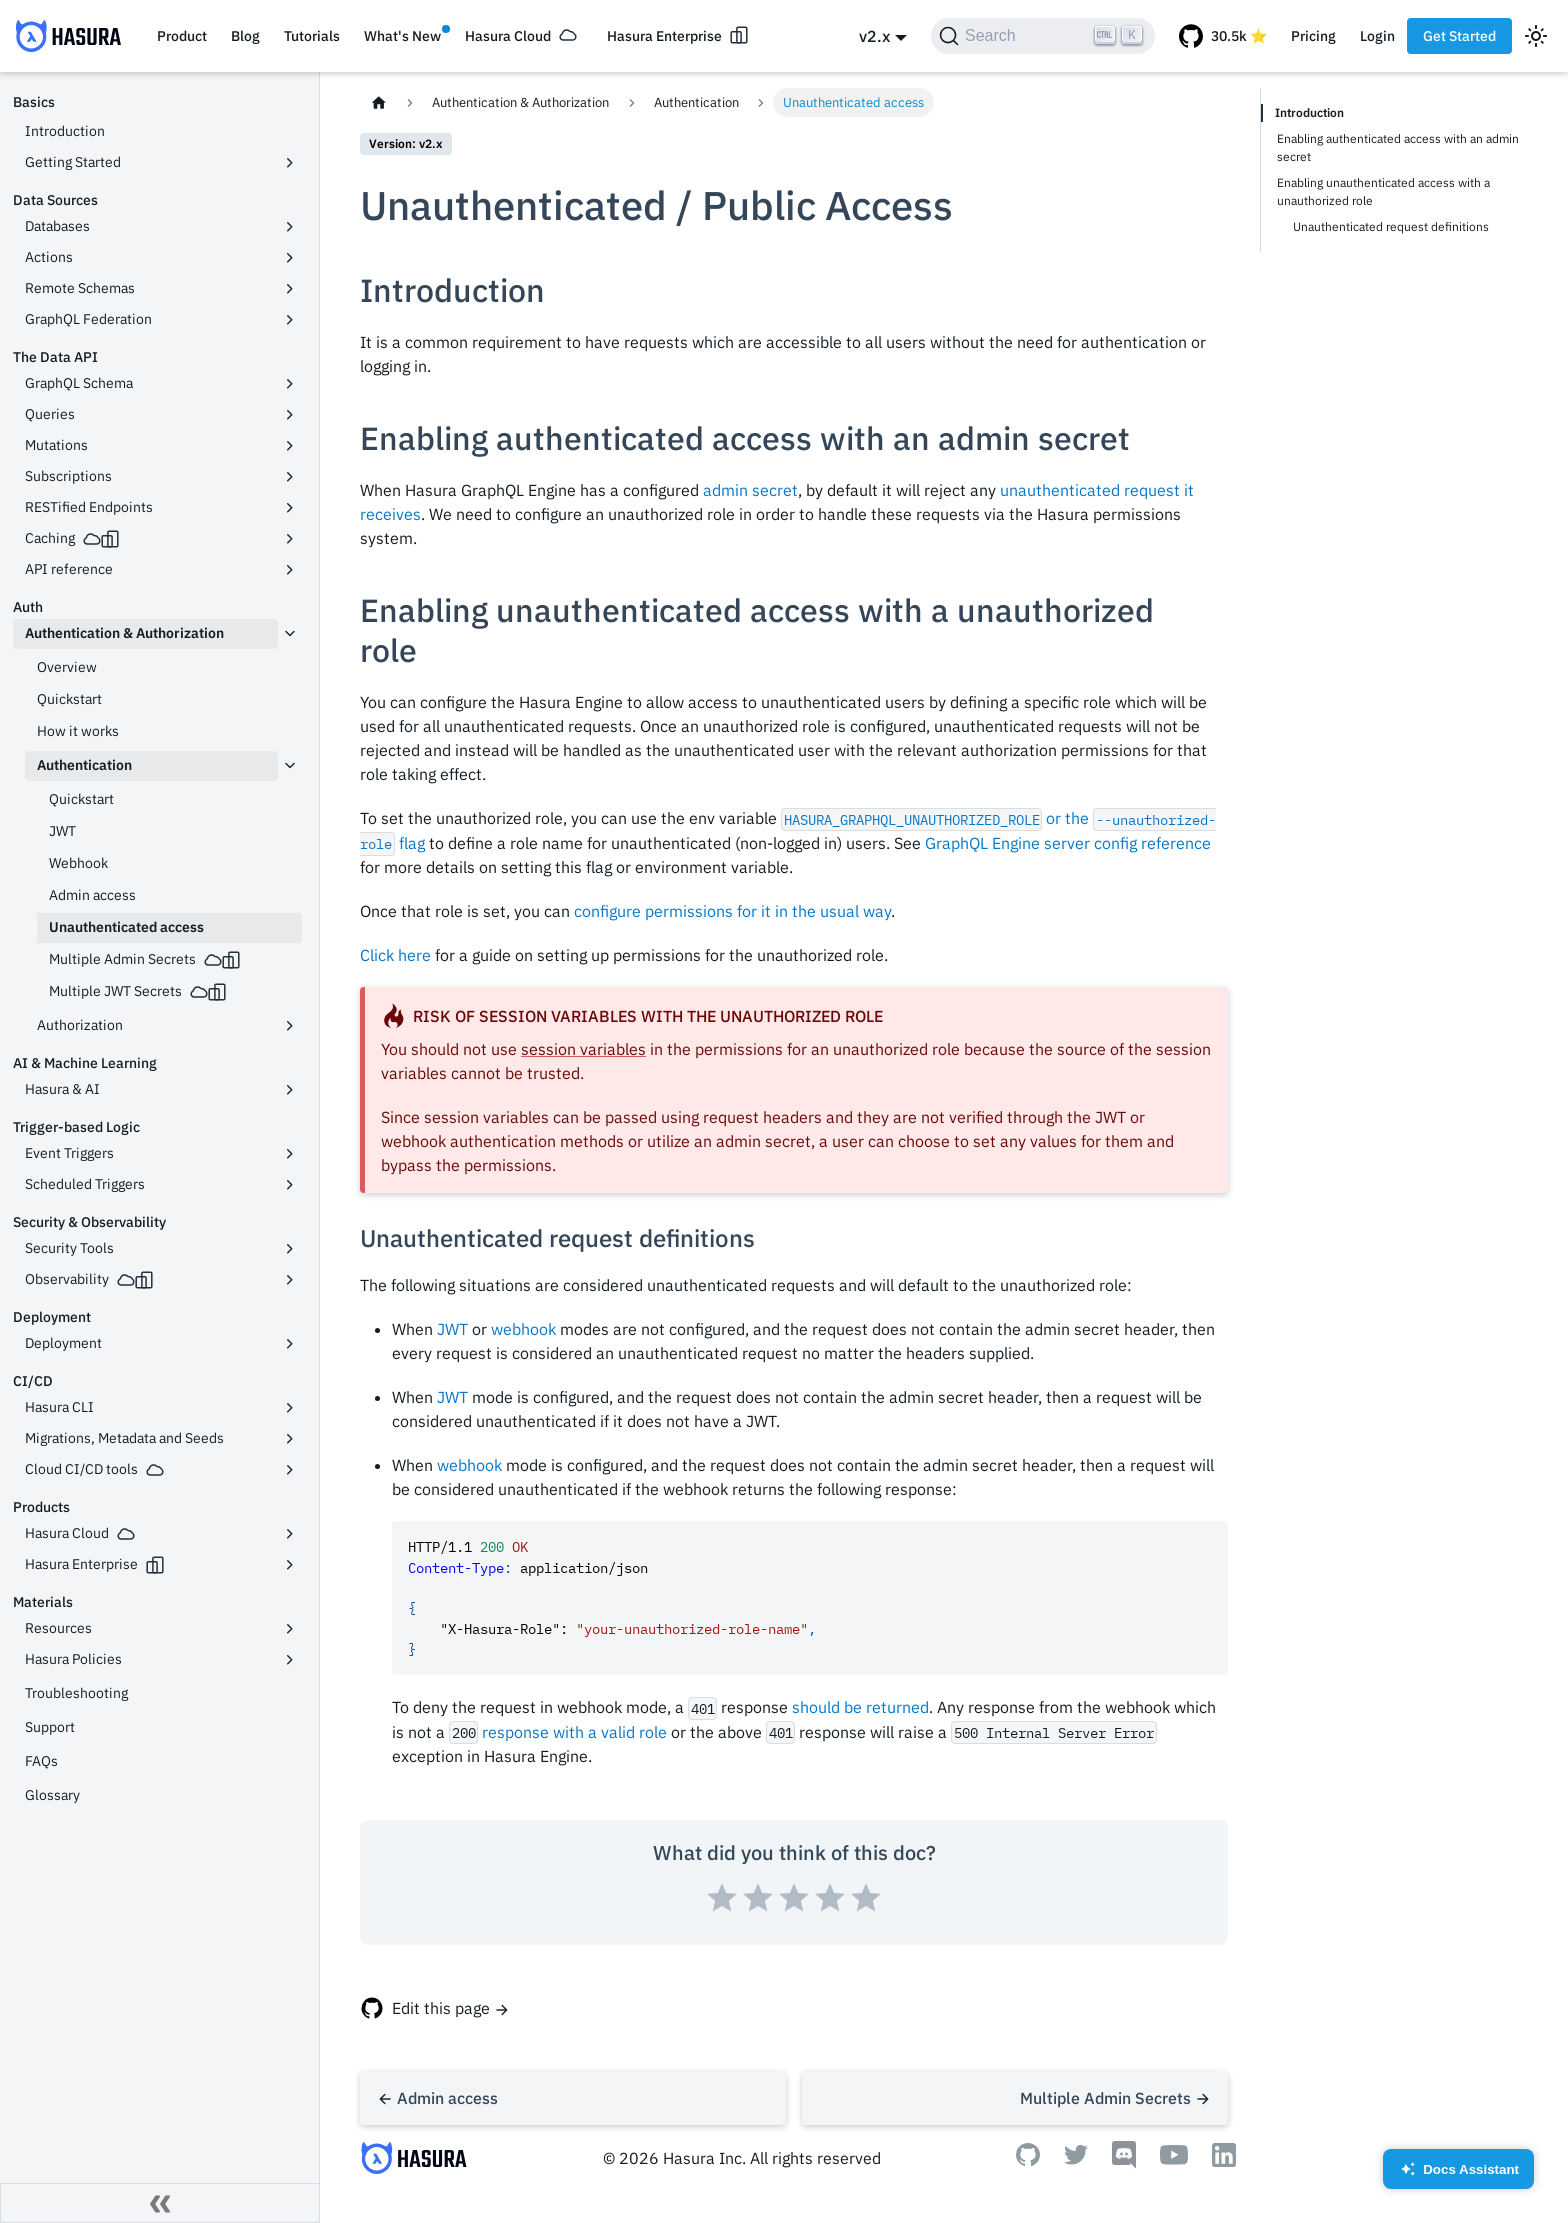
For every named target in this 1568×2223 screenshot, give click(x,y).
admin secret (750, 490)
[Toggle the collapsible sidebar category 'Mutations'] (290, 446)
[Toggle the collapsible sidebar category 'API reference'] (290, 570)
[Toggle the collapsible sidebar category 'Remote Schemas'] (290, 289)
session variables (583, 1049)
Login (1377, 36)
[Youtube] (1174, 2159)
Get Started (1459, 36)
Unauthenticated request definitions (1391, 226)
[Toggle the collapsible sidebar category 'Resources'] (290, 1629)
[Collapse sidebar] (160, 2203)
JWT (452, 1329)
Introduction (1309, 112)
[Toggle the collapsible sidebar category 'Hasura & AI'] (290, 1090)
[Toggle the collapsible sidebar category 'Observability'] (290, 1280)
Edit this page (441, 2008)
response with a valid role (574, 1732)
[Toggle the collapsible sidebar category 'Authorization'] (290, 1026)
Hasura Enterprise (664, 36)
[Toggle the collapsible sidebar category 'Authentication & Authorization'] (290, 634)
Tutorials (312, 36)
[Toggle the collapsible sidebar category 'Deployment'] (290, 1344)
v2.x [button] (874, 36)
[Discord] (1124, 2163)
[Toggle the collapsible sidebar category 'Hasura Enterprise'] (290, 1565)
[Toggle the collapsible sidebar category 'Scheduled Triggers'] (290, 1185)
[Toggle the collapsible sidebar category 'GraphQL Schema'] (290, 384)
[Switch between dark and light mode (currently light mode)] (1536, 36)
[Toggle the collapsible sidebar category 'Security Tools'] (290, 1249)
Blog (245, 36)
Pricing (1313, 36)
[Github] (1028, 2160)
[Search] (1043, 36)
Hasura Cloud (508, 36)
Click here (395, 955)
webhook (523, 1329)
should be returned (860, 1707)
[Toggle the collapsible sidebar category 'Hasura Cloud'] (290, 1534)
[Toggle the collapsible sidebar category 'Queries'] (290, 415)
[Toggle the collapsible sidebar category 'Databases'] (290, 227)
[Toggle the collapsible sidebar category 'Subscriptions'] (290, 477)
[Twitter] (1076, 2159)
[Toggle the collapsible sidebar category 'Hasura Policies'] (290, 1660)
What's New (402, 36)
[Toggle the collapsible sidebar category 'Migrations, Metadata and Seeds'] (290, 1439)
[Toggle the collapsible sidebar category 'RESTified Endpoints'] (290, 508)
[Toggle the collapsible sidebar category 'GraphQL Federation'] (290, 320)
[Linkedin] (1224, 2161)
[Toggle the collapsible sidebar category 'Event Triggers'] (290, 1154)
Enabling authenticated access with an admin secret (1398, 147)
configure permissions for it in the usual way (732, 911)
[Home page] (379, 102)
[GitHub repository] (1223, 36)
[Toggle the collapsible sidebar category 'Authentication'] (290, 766)
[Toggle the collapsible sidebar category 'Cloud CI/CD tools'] (290, 1470)
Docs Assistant (1458, 2175)
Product (182, 36)
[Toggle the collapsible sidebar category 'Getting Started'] (290, 163)
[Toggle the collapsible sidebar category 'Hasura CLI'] (290, 1408)
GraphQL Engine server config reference (1068, 843)
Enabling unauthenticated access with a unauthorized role (1383, 191)
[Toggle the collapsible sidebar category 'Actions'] (290, 258)
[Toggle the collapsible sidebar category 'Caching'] (290, 539)
